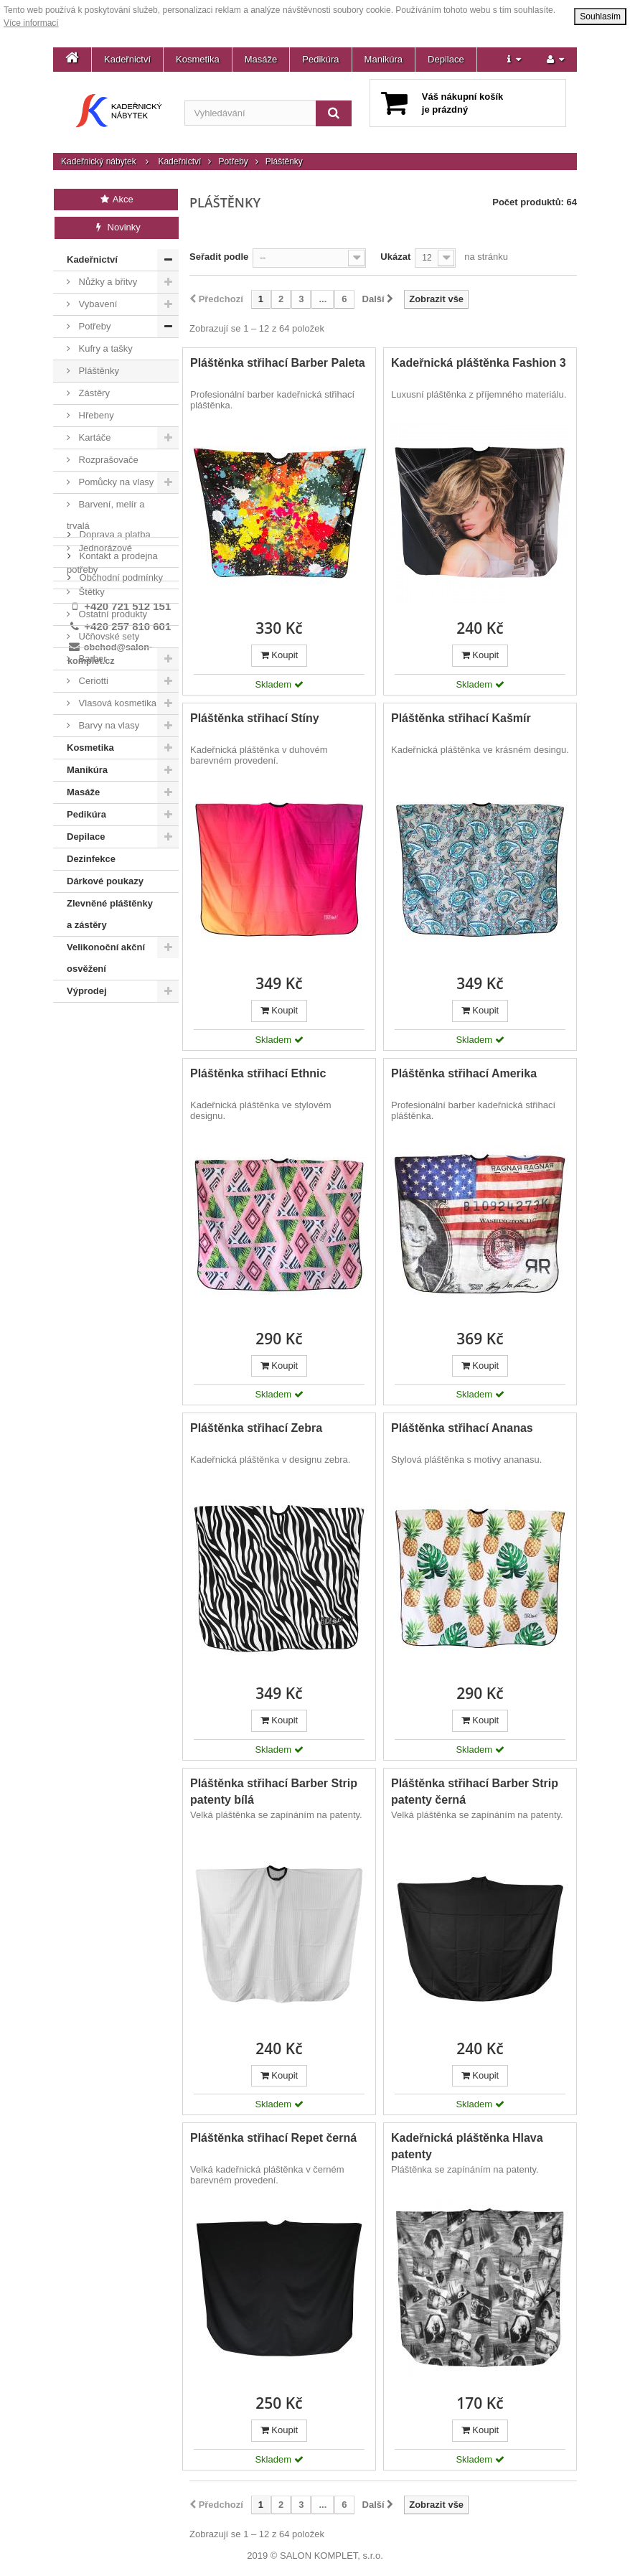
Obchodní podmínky (120, 1071)
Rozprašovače (107, 459)
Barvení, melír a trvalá (105, 515)
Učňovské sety (107, 636)
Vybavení (96, 304)
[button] (514, 59)
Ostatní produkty (111, 614)
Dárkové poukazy (105, 881)
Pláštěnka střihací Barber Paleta (277, 363)
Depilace (446, 59)
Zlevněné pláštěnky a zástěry (110, 914)
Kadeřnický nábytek (98, 161)
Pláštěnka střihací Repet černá (273, 2138)
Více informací (31, 23)
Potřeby (233, 161)
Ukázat (395, 256)
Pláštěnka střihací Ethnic (258, 1073)
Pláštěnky (97, 370)
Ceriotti (92, 680)
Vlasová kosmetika (116, 703)
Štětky (90, 591)
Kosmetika (198, 59)
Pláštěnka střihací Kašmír (461, 718)
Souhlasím (600, 16)
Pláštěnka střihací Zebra (256, 1428)
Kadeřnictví (127, 59)
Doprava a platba (114, 1028)
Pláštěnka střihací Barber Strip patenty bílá (273, 1791)
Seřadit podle (218, 256)
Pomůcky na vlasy (115, 482)
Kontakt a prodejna (117, 1049)
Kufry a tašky (104, 348)
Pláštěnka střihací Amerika (464, 1073)
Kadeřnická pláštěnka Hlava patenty (467, 2146)
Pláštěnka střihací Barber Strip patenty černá (474, 1791)
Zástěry (93, 393)
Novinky (117, 227)
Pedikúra (320, 59)
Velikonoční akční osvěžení (106, 958)
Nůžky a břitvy (106, 281)
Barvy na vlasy (107, 725)
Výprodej (87, 990)
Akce (115, 199)
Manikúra (384, 59)
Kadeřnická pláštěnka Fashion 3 (478, 363)
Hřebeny (95, 415)
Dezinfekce (91, 858)
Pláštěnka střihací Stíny (254, 718)
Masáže (261, 59)
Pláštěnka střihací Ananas (462, 1428)
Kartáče (93, 437)
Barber (91, 658)
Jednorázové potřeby (99, 559)
